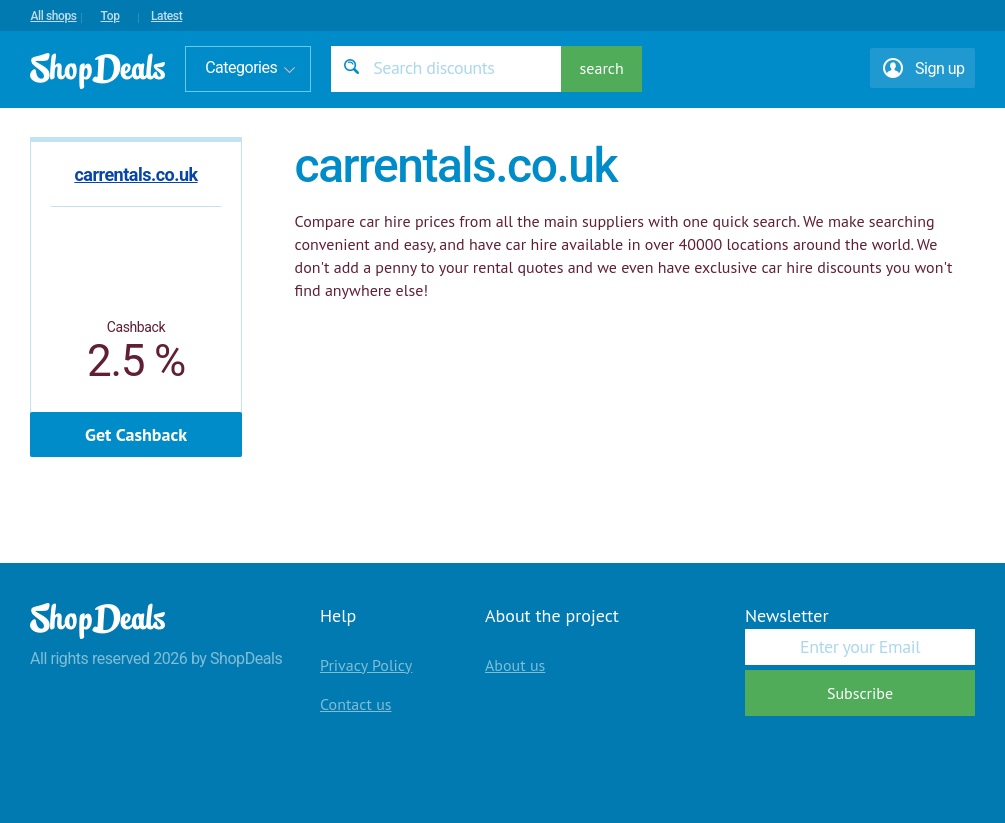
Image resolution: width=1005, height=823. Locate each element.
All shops (53, 16)
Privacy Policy (366, 665)
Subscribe (860, 693)
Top (110, 16)
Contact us (356, 704)
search (602, 68)
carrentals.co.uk (135, 174)
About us (515, 665)
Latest (166, 16)
